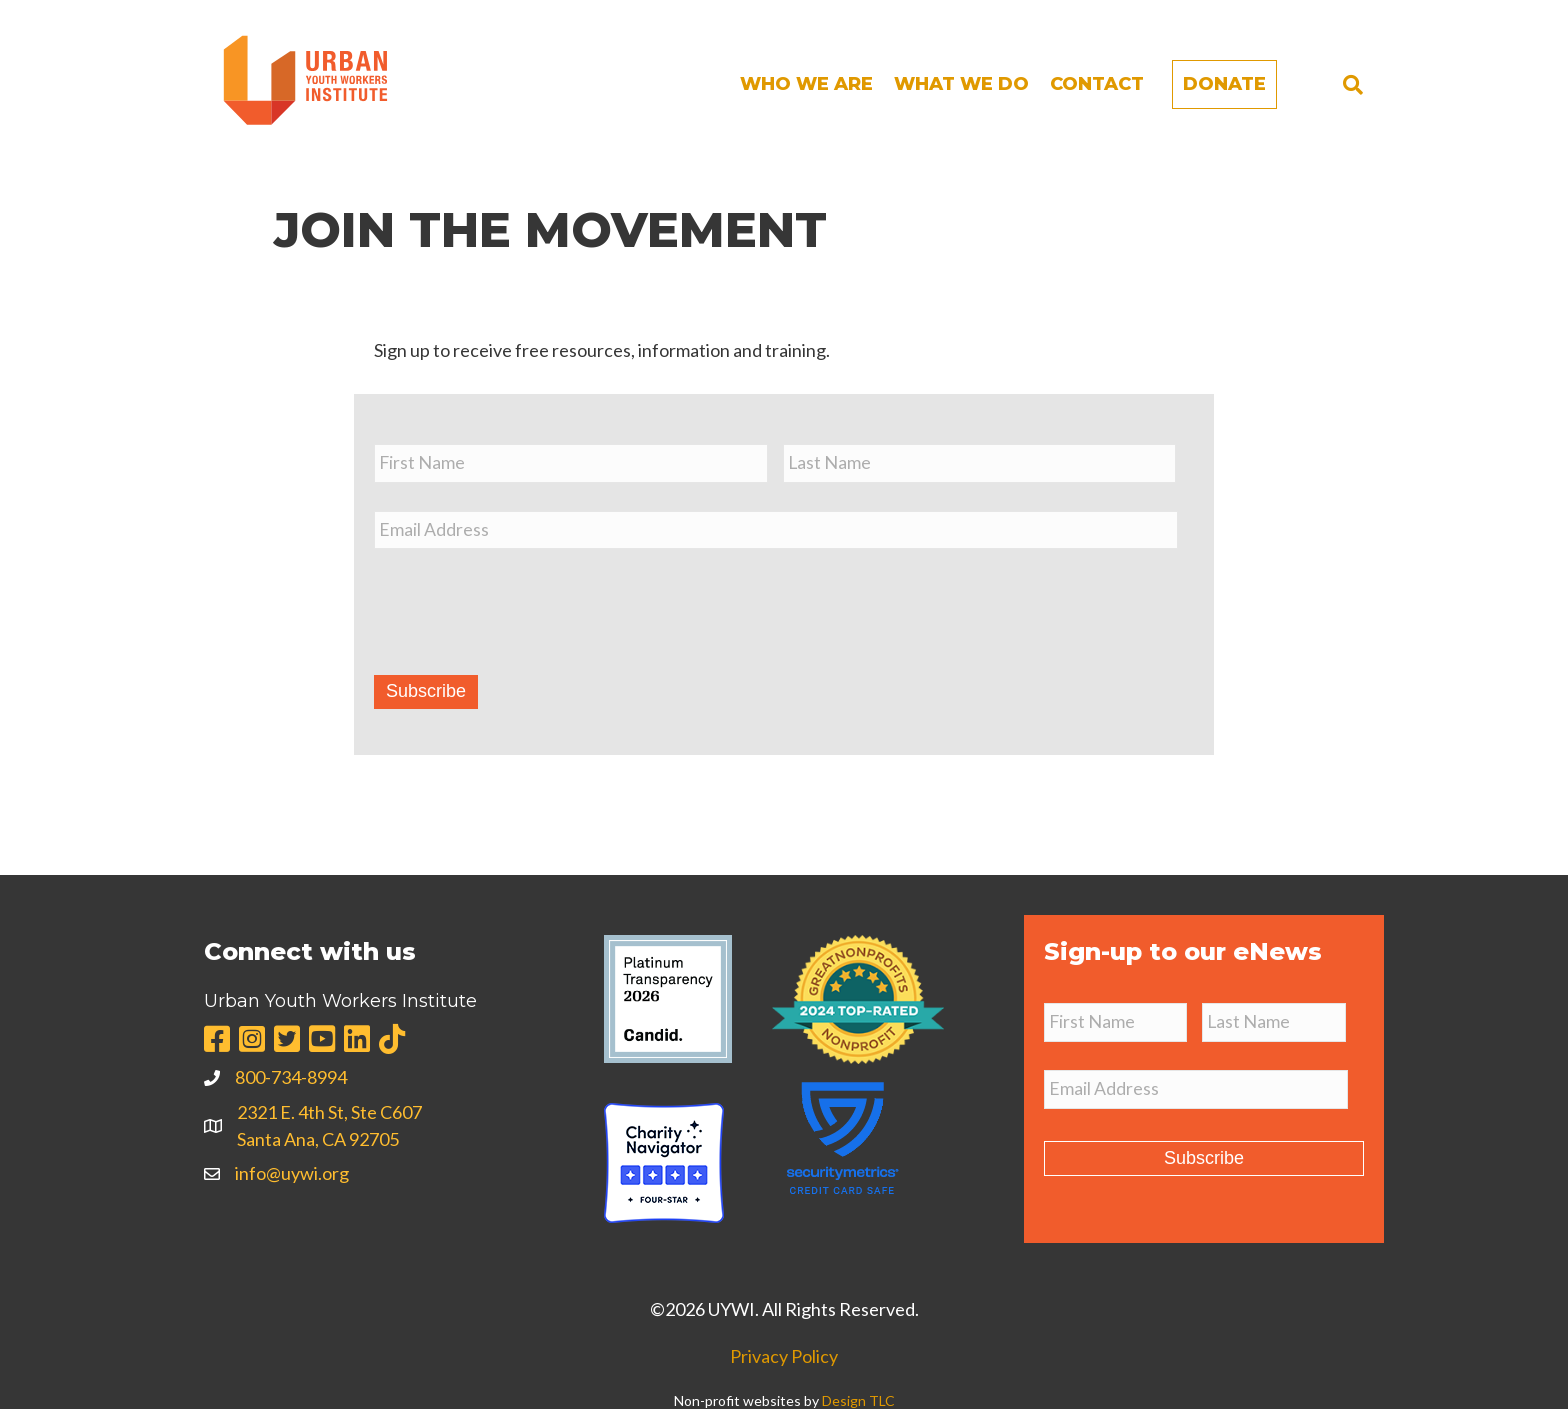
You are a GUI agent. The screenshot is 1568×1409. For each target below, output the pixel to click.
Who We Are (806, 84)
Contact (1097, 84)
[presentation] (526, 602)
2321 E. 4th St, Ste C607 (329, 1109)
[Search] (1353, 85)
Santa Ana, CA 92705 (318, 1136)
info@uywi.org (292, 1171)
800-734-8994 (291, 1075)
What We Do (961, 84)
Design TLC (858, 1398)
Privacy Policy (784, 1354)
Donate (1224, 84)
